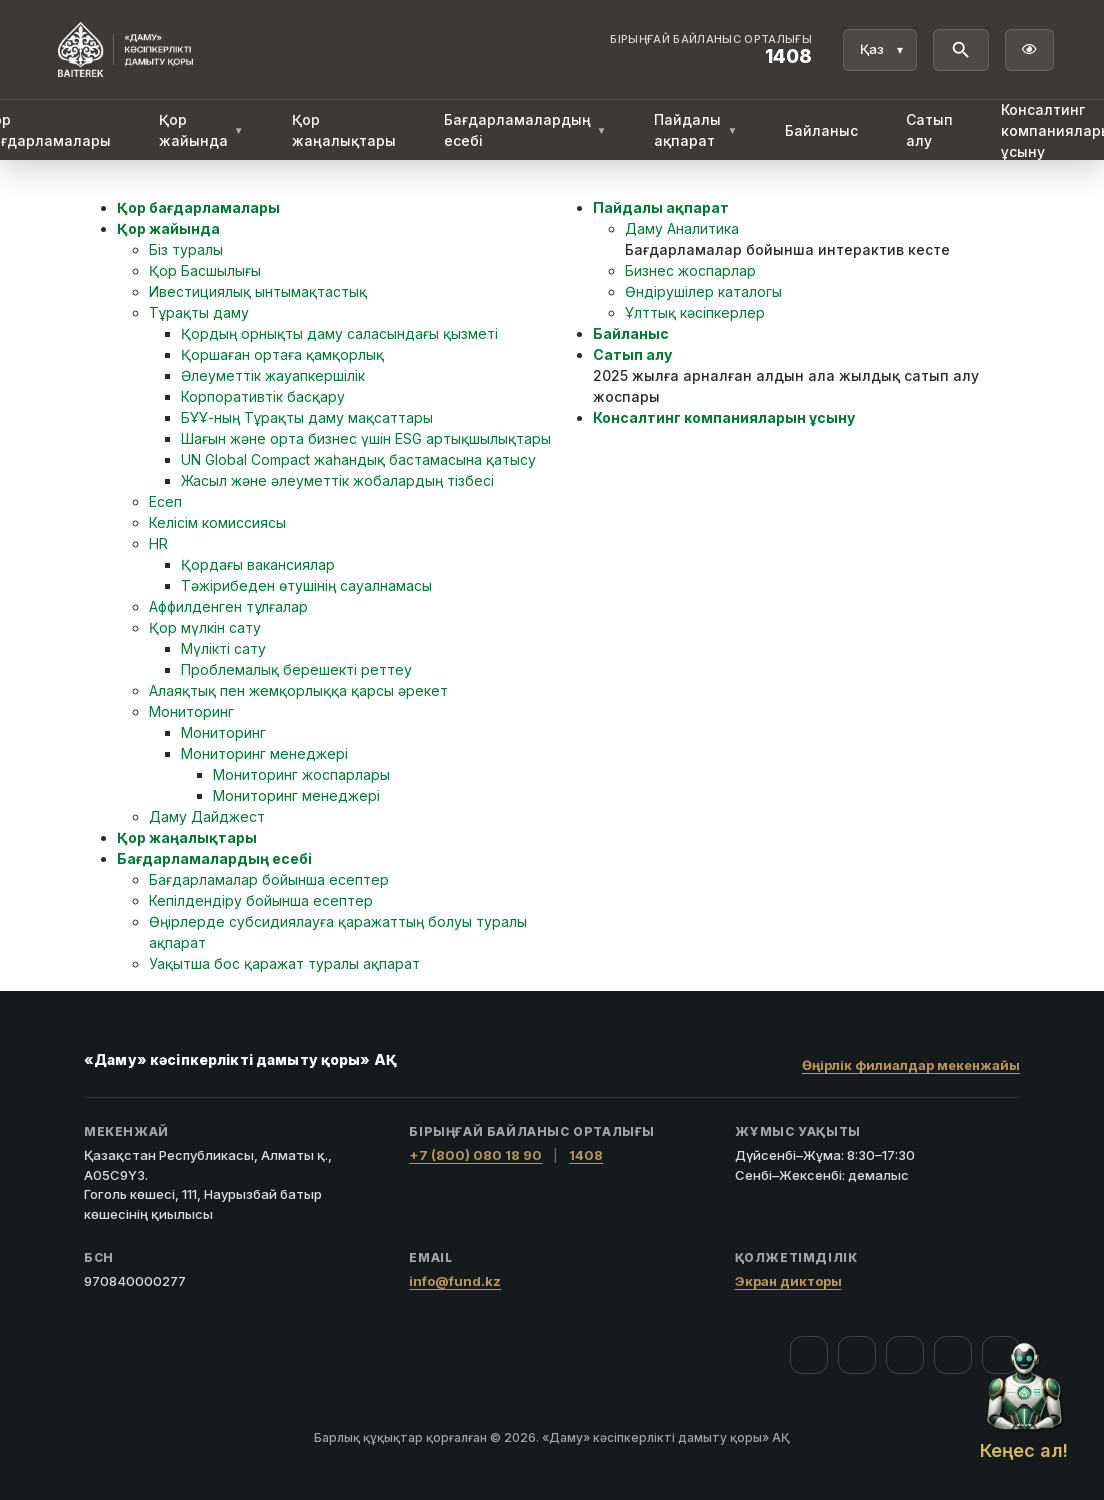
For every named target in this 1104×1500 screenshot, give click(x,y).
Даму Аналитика (682, 228)
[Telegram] (953, 1355)
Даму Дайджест (207, 816)
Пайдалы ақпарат (695, 130)
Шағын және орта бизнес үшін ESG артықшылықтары (366, 438)
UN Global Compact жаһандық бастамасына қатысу (358, 459)
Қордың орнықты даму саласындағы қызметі (339, 333)
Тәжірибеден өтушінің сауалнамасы (306, 585)
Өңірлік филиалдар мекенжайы (911, 1065)
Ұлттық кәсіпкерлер (695, 312)
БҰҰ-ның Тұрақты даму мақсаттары (307, 417)
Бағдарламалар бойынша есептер (269, 879)
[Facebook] (809, 1355)
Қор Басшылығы (205, 270)
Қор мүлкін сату (205, 627)
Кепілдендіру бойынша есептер (261, 900)
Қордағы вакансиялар (258, 564)
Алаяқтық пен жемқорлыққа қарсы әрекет (298, 690)
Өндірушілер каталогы (703, 291)
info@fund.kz (455, 1281)
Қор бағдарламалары (198, 207)
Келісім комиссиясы (217, 522)
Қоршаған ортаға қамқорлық (282, 354)
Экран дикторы (788, 1281)
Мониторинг (191, 711)
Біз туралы (186, 249)
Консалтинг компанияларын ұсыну (724, 417)
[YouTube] (905, 1355)
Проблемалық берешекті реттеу (296, 669)
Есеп (165, 501)
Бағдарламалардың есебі (525, 130)
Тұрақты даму (199, 312)
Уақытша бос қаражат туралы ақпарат (284, 963)
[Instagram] (857, 1355)
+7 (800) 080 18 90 (475, 1155)
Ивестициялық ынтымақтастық (258, 291)
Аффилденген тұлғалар (228, 606)
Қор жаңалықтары (344, 130)
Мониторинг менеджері (264, 753)
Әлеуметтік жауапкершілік (273, 375)
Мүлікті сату (223, 648)
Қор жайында (201, 130)
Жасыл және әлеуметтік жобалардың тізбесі (337, 480)
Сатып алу (929, 130)
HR (158, 543)
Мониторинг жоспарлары (301, 774)
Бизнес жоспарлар (690, 270)
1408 (586, 1155)
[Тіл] (880, 50)
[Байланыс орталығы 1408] (711, 50)
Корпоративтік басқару (263, 396)
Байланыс (821, 130)
